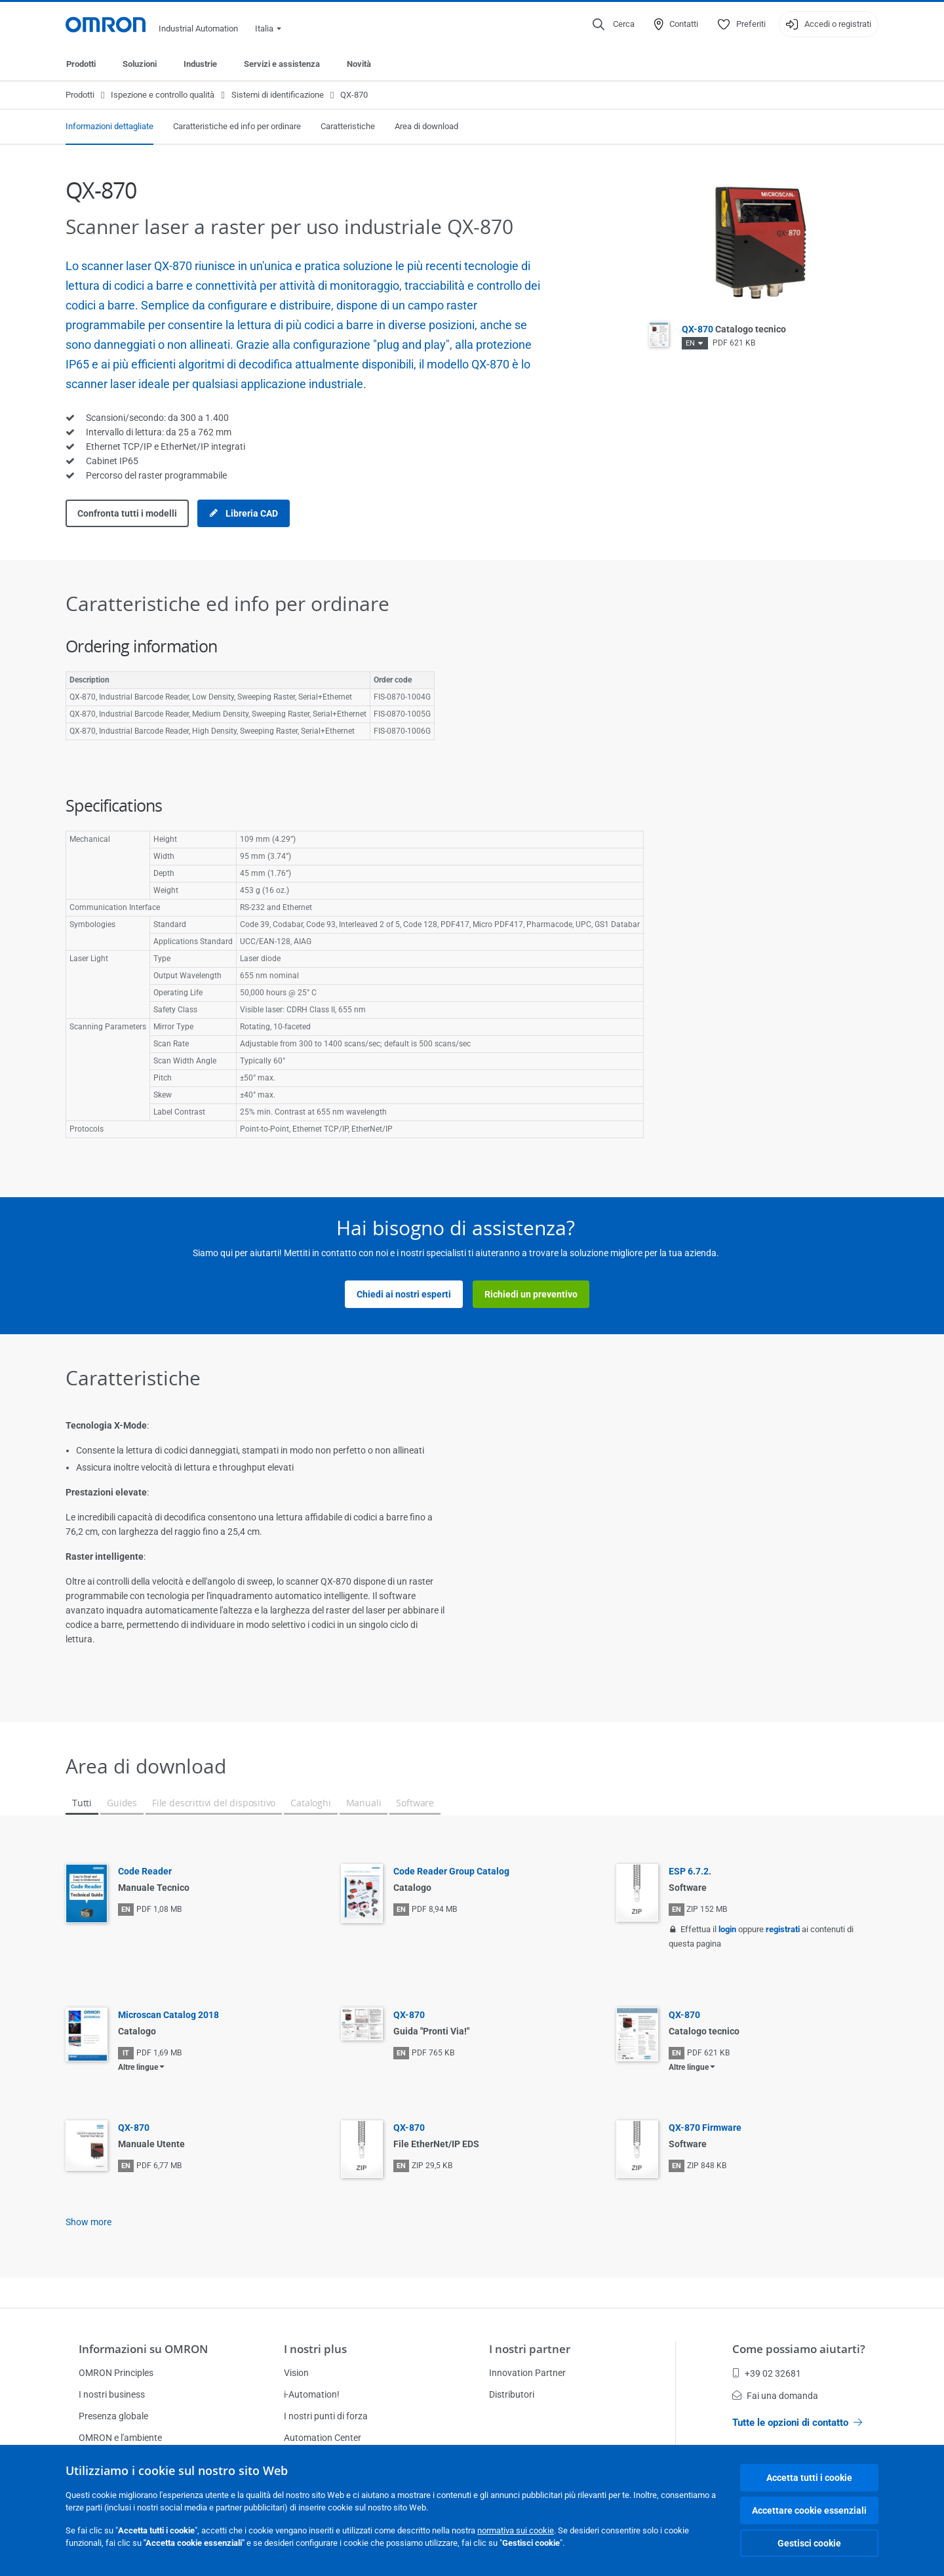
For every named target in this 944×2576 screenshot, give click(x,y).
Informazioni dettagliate (109, 126)
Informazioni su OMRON (143, 2348)
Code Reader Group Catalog (451, 1871)
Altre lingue (138, 2067)
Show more (88, 2222)
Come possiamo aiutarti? (798, 2348)
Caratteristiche (348, 126)
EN (690, 343)
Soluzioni (140, 64)
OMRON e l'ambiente (120, 2437)
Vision (296, 2373)
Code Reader (145, 1871)
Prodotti (81, 64)
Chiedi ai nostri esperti (404, 1294)
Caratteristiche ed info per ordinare (237, 126)
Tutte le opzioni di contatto (797, 2422)
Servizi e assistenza (282, 64)
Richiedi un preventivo (531, 1294)
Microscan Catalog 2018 (168, 2015)
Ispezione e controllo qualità (162, 95)
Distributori (511, 2394)
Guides (122, 1802)
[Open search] (613, 24)
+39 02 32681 (766, 2373)
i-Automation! (312, 2394)
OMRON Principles (116, 2373)
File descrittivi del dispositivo (213, 1802)
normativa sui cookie (515, 2530)
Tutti (82, 1802)
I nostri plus (315, 2348)
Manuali (364, 1802)
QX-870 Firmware (705, 2127)
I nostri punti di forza (326, 2416)
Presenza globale (113, 2416)
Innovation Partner (527, 2373)
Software (415, 1802)
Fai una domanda (775, 2395)
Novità (359, 64)
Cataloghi (310, 1802)
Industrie (200, 64)
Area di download (426, 126)
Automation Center (322, 2437)
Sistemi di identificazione (277, 95)
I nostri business (112, 2394)
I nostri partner (529, 2348)
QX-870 (734, 329)
